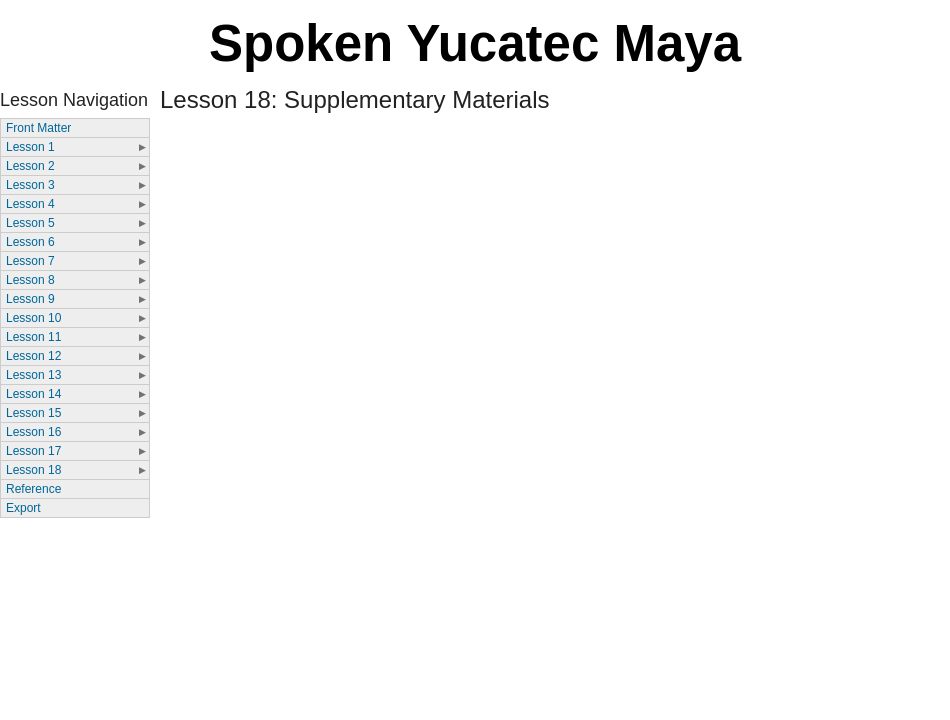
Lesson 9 (30, 299)
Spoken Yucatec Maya (475, 43)
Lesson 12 (33, 356)
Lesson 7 (30, 261)
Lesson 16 (33, 432)
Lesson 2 (30, 166)
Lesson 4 (30, 204)
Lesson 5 (30, 223)
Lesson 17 (33, 451)
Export (23, 508)
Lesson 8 (30, 280)
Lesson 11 (33, 337)
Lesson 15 (33, 413)
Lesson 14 (33, 394)
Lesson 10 (33, 318)
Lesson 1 (30, 147)
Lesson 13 (33, 375)
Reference (33, 489)
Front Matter (38, 128)
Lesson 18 (33, 470)
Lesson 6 (30, 242)
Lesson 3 (30, 185)
